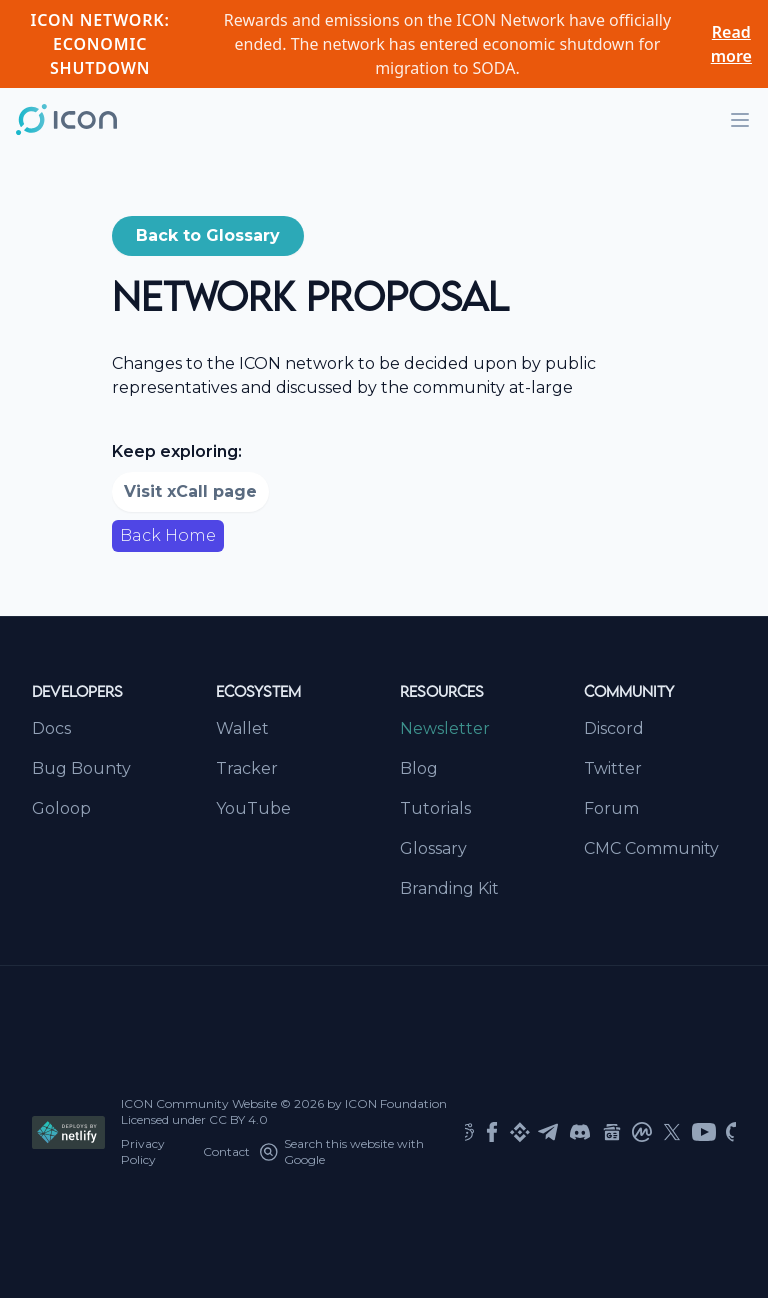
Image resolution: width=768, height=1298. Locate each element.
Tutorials (435, 808)
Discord (614, 728)
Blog (419, 768)
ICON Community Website (199, 1103)
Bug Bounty (81, 768)
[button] (208, 236)
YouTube (253, 808)
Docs (51, 728)
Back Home (168, 535)
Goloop (61, 808)
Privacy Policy (143, 1151)
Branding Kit (449, 888)
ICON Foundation (396, 1103)
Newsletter (445, 728)
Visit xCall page (190, 491)
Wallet (242, 728)
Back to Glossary (208, 235)
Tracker (247, 768)
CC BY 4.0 (238, 1119)
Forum (611, 808)
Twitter (613, 768)
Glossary (433, 848)
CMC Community (651, 848)
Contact (226, 1151)
